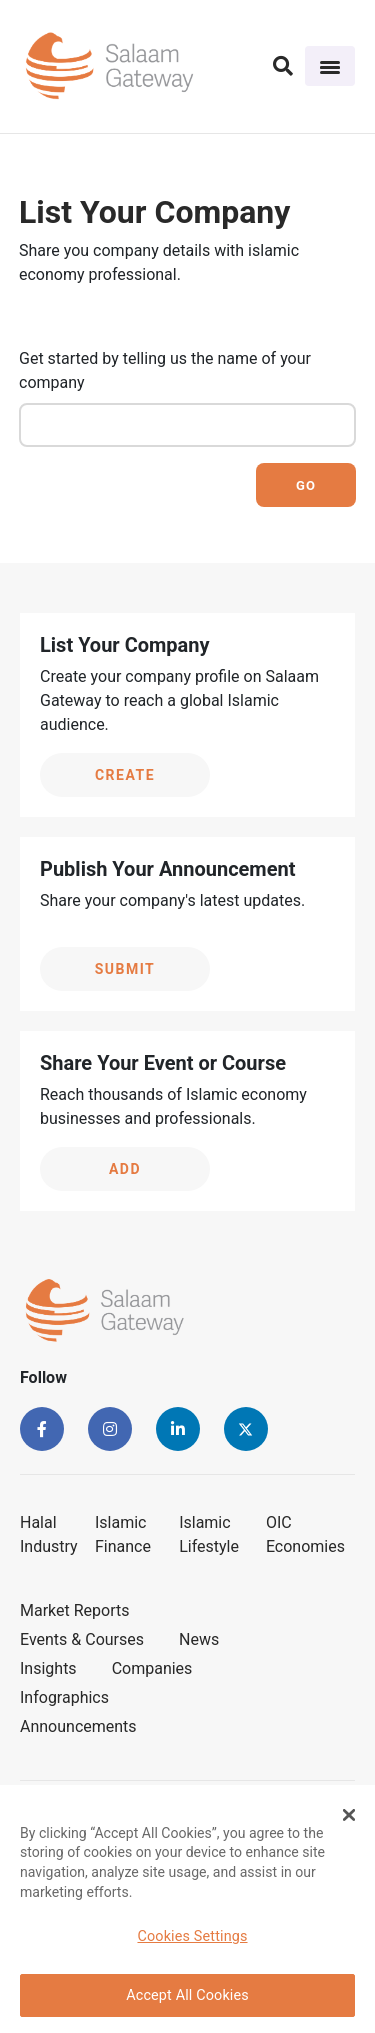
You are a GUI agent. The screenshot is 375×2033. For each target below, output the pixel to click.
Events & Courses (82, 1639)
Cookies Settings (192, 1936)
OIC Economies (305, 1534)
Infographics (64, 1697)
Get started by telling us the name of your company (165, 370)
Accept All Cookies (187, 1995)
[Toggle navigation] (330, 66)
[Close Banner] (349, 1815)
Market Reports (75, 1610)
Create (125, 775)
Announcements (78, 1726)
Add (125, 1169)
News (199, 1639)
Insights (48, 1668)
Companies (152, 1668)
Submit (125, 969)
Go (306, 485)
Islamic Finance (123, 1534)
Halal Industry (49, 1534)
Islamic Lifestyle (209, 1534)
